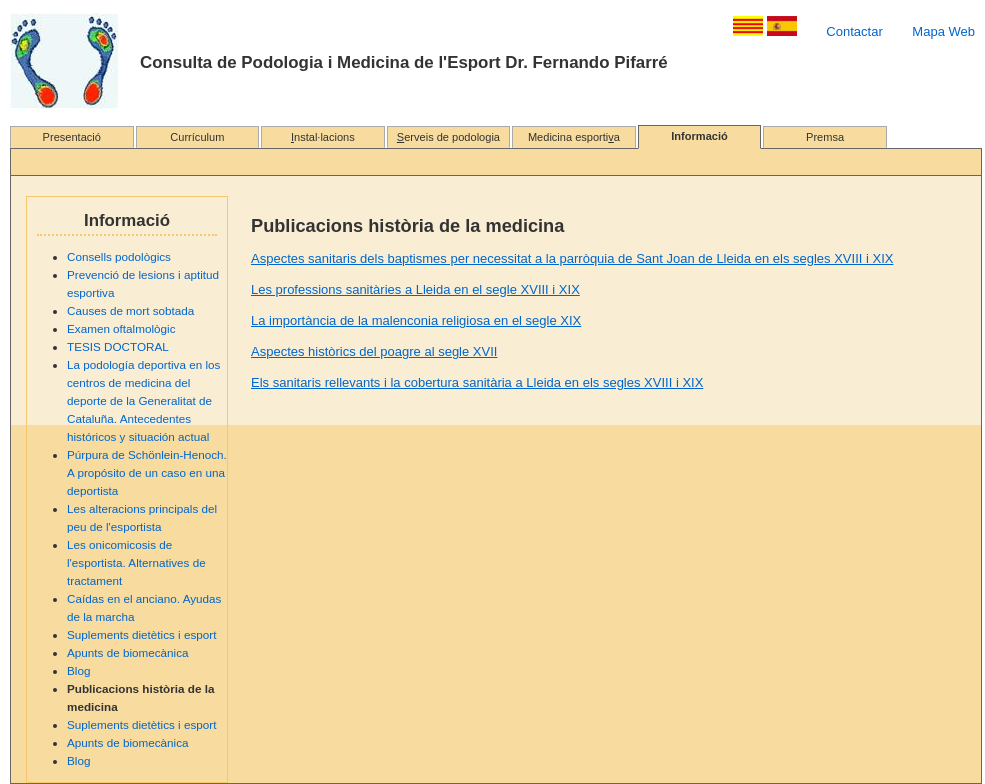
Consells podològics (119, 256)
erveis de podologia (448, 137)
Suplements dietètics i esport (141, 634)
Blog (78, 670)
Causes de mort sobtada (130, 310)
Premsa (825, 137)
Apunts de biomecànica (128, 652)
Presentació (72, 137)
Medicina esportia (574, 137)
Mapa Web (943, 31)
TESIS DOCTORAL (118, 346)
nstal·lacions (323, 137)
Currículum (197, 137)
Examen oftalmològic (121, 328)
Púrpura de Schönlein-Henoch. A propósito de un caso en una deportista (147, 472)
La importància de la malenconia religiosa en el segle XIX (416, 320)
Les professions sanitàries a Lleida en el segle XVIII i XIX (415, 289)
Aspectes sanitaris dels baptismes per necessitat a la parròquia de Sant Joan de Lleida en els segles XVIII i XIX (572, 258)
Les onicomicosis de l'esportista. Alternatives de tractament (136, 562)
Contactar (854, 31)
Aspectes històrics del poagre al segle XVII (374, 351)
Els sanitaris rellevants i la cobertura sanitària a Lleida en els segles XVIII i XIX (477, 382)
